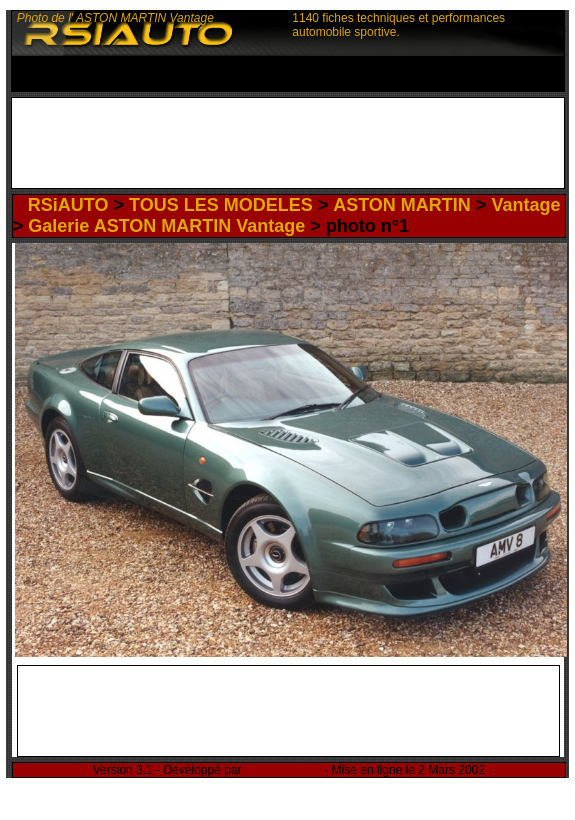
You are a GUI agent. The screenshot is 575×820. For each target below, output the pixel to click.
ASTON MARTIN (402, 205)
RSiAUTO (68, 205)
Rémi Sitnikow (283, 770)
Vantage (525, 205)
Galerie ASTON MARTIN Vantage (166, 226)
